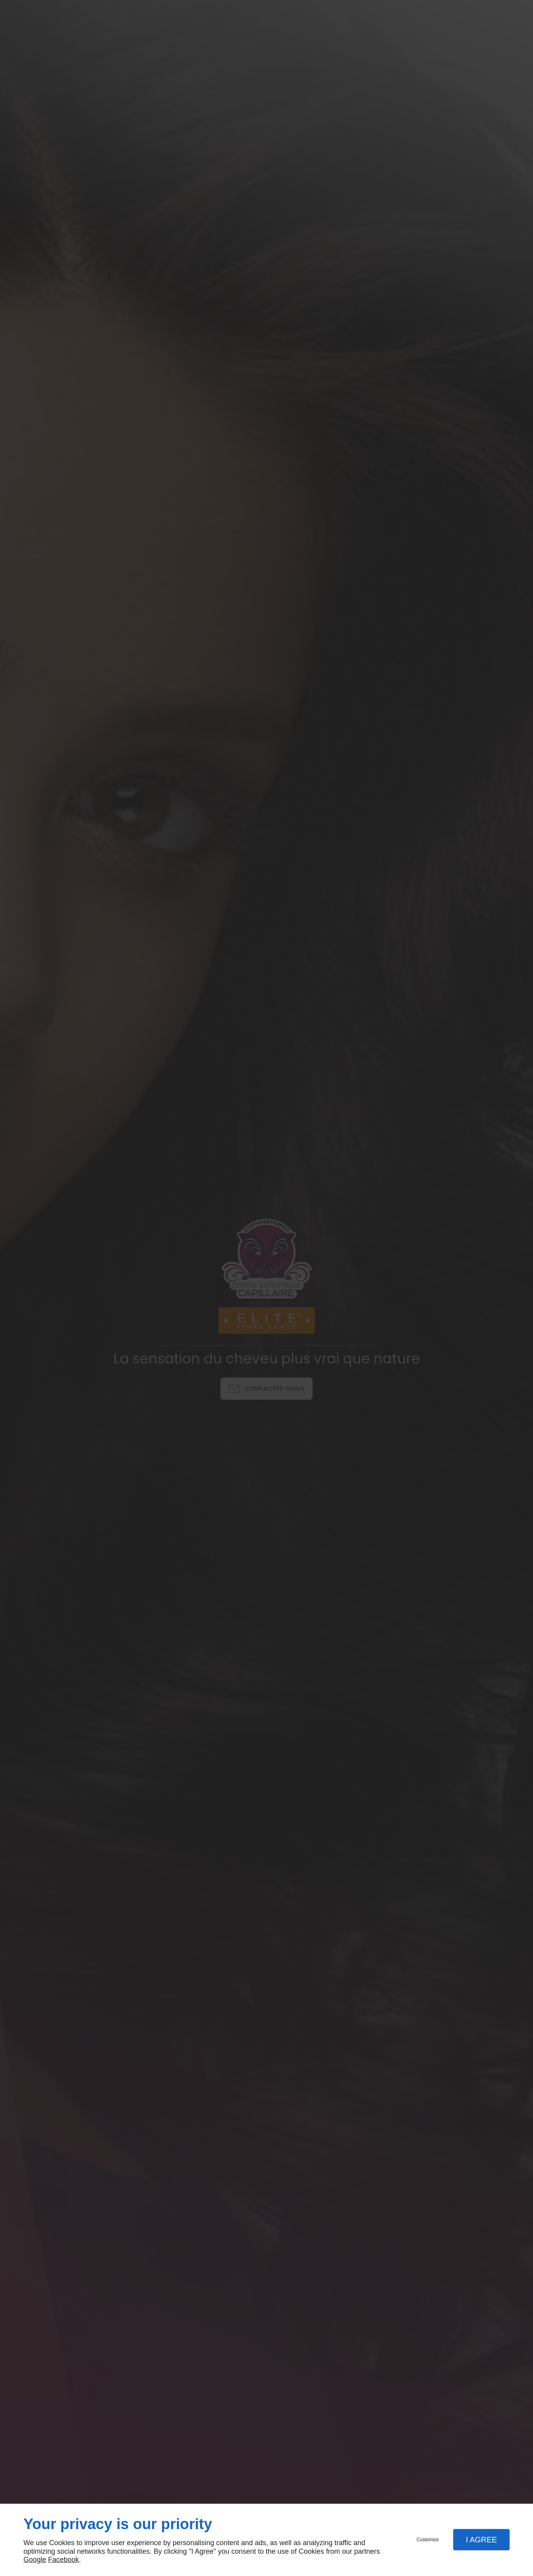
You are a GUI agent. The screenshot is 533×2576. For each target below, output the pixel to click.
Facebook (63, 2559)
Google (34, 2559)
